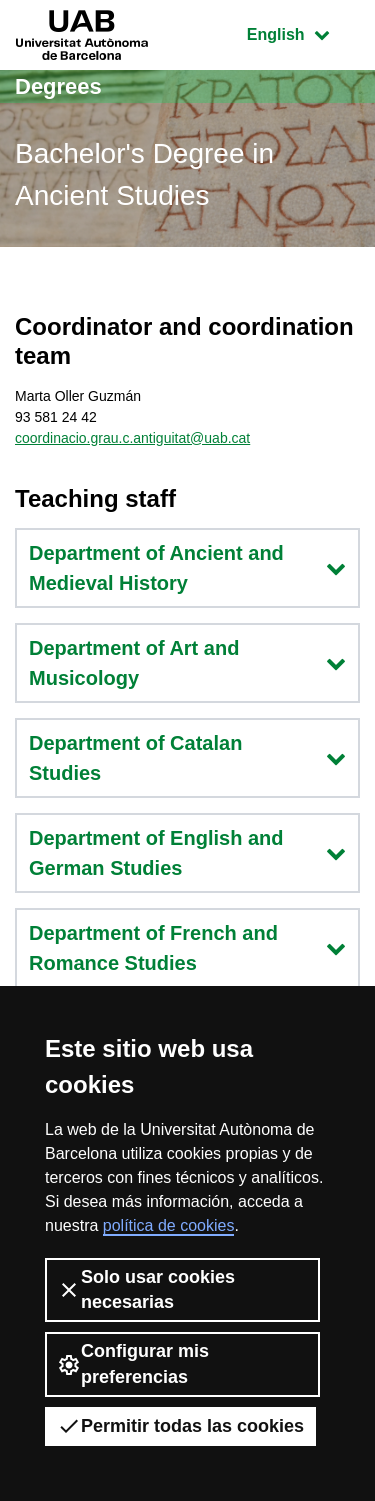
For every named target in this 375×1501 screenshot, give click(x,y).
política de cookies (169, 1225)
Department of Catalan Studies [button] (187, 758)
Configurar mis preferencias (133, 1363)
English (303, 32)
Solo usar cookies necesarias (146, 1289)
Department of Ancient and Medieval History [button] (187, 568)
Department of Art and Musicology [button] (187, 663)
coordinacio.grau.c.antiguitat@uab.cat (132, 438)
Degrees (58, 86)
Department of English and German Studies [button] (187, 853)
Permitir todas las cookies (180, 1426)
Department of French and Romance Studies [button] (187, 948)
